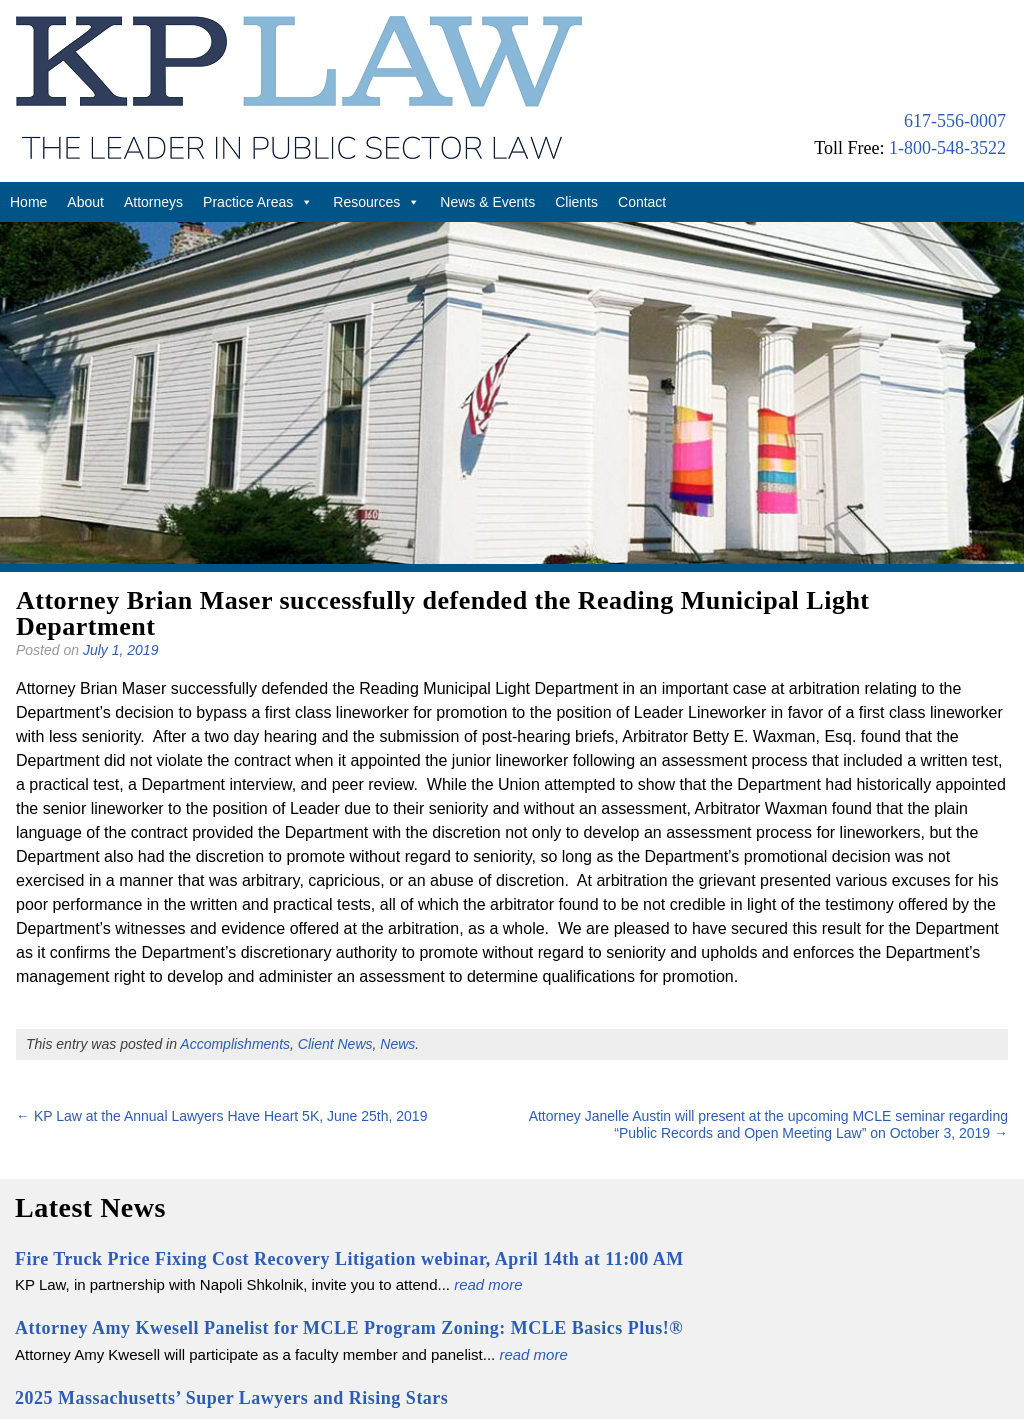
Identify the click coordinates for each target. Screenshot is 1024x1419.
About (85, 202)
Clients (576, 202)
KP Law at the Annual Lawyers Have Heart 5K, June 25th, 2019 (221, 1116)
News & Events (487, 202)
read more (488, 1284)
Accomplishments (235, 1044)
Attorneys (153, 202)
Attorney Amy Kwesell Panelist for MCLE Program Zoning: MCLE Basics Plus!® (349, 1328)
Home (28, 202)
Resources (376, 202)
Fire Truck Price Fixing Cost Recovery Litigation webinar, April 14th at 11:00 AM (349, 1259)
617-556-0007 (955, 121)
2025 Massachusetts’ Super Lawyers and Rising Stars (231, 1398)
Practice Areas (258, 202)
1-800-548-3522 (947, 148)
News (397, 1044)
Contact (642, 202)
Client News (335, 1044)
